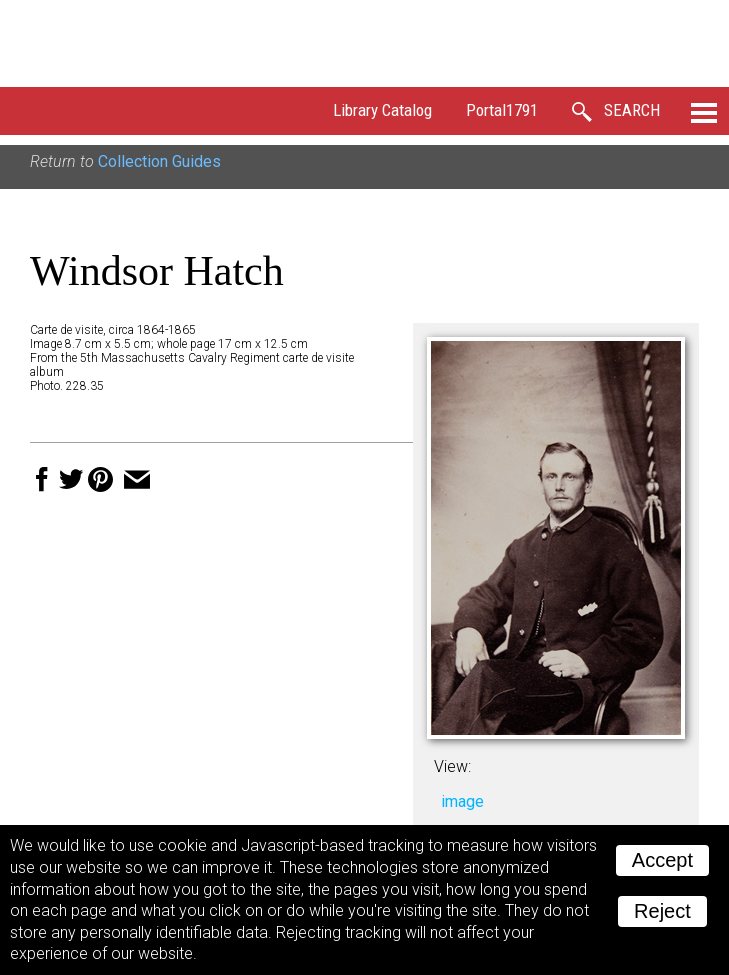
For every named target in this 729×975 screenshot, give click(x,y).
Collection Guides (159, 161)
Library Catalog (382, 110)
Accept (662, 860)
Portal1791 (502, 110)
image (462, 801)
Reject (662, 911)
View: (452, 766)
